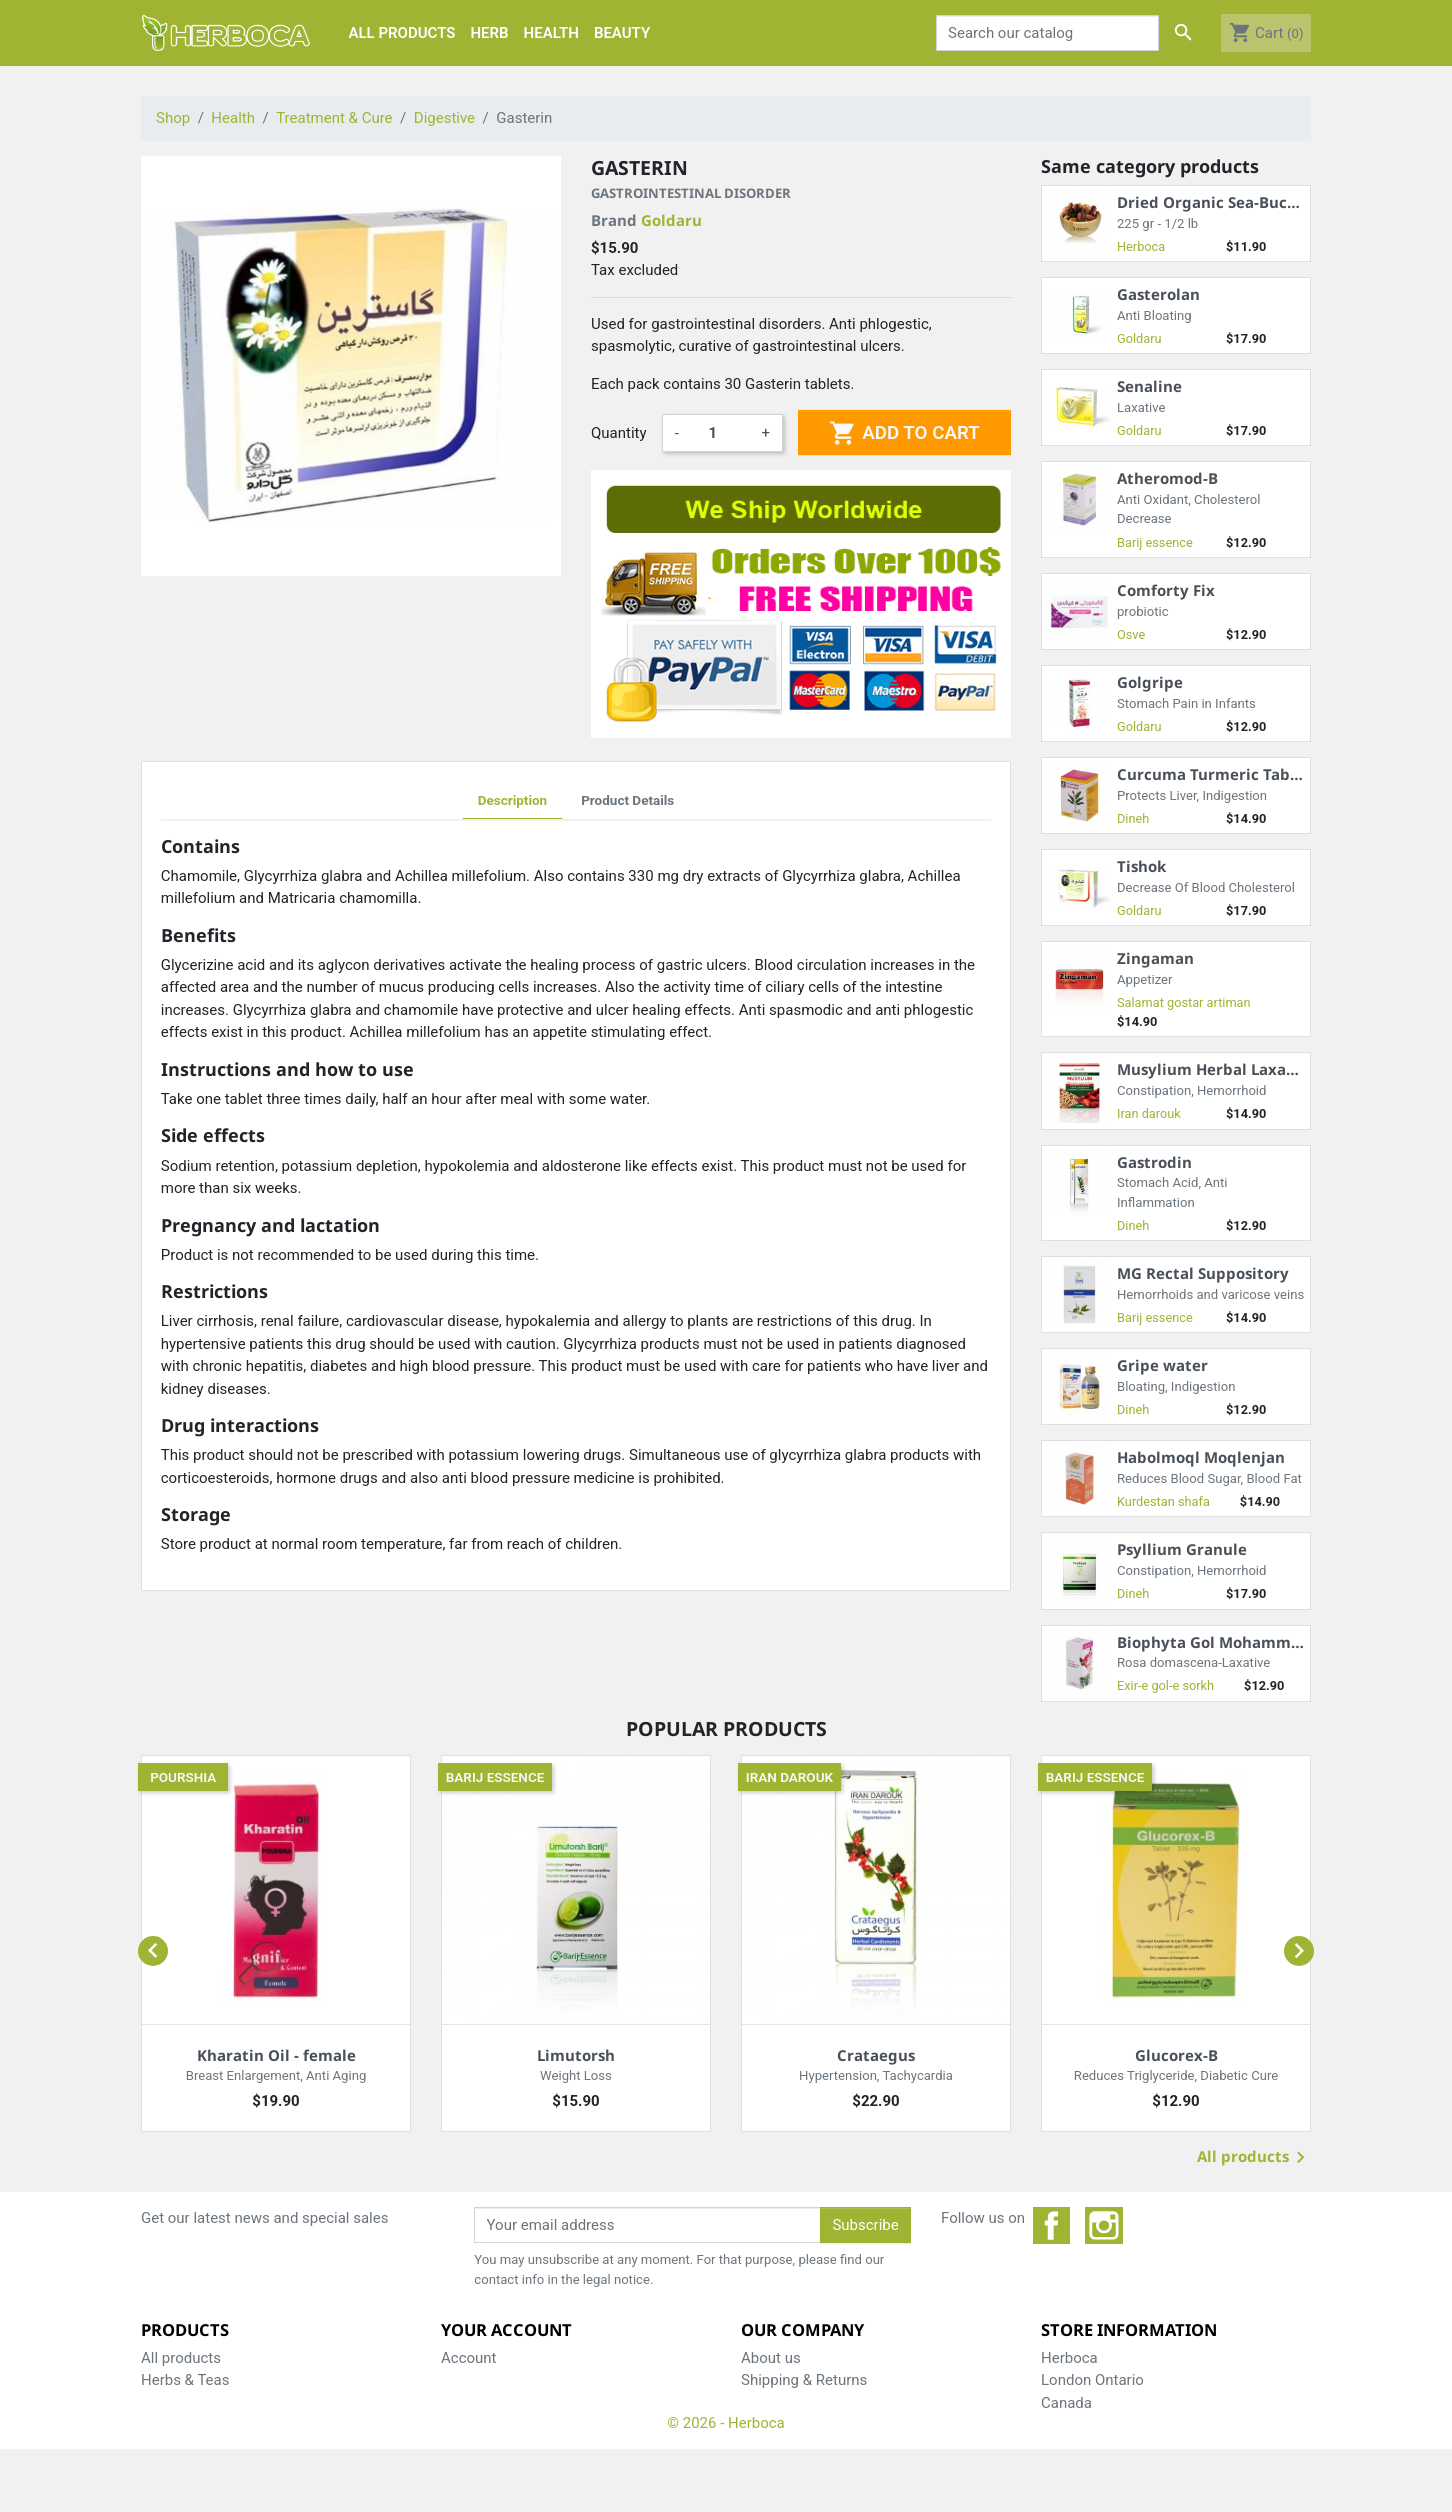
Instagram (1104, 2226)
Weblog (766, 2448)
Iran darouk (1149, 1113)
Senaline (1149, 386)
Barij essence (1155, 542)
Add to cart (904, 433)
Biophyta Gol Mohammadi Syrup (1240, 1642)
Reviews (468, 2425)
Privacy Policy (787, 2403)
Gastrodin (1154, 1162)
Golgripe (1150, 682)
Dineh (1133, 818)
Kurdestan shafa (1163, 1501)
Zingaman (1155, 958)
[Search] (1048, 33)
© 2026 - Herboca (726, 2485)
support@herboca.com (1181, 2448)
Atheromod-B (1167, 478)
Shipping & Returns (804, 2380)
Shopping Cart (488, 2380)
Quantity (619, 433)
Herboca (1141, 246)
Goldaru (671, 220)
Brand (646, 220)
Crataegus (876, 2055)
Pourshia (183, 1777)
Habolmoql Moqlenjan (1201, 1457)
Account (469, 2358)
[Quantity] (720, 433)
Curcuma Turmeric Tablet (1214, 774)
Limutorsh (576, 2055)
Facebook (1052, 2226)
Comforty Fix (1166, 590)
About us (771, 2358)
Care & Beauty (187, 2425)
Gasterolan (1158, 294)
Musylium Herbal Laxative (1216, 1069)
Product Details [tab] (627, 800)
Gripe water (1162, 1365)
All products (1254, 2158)
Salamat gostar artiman (1184, 1002)
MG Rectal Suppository (1203, 1273)
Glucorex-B (1176, 2055)
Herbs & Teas (185, 2380)
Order (459, 2403)
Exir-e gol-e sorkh (1165, 1685)
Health (163, 2403)
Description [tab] (512, 800)
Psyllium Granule (1182, 1549)
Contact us (777, 2425)
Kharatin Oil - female (276, 2055)
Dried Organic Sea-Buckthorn (1228, 202)
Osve (1131, 634)
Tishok (1141, 866)
